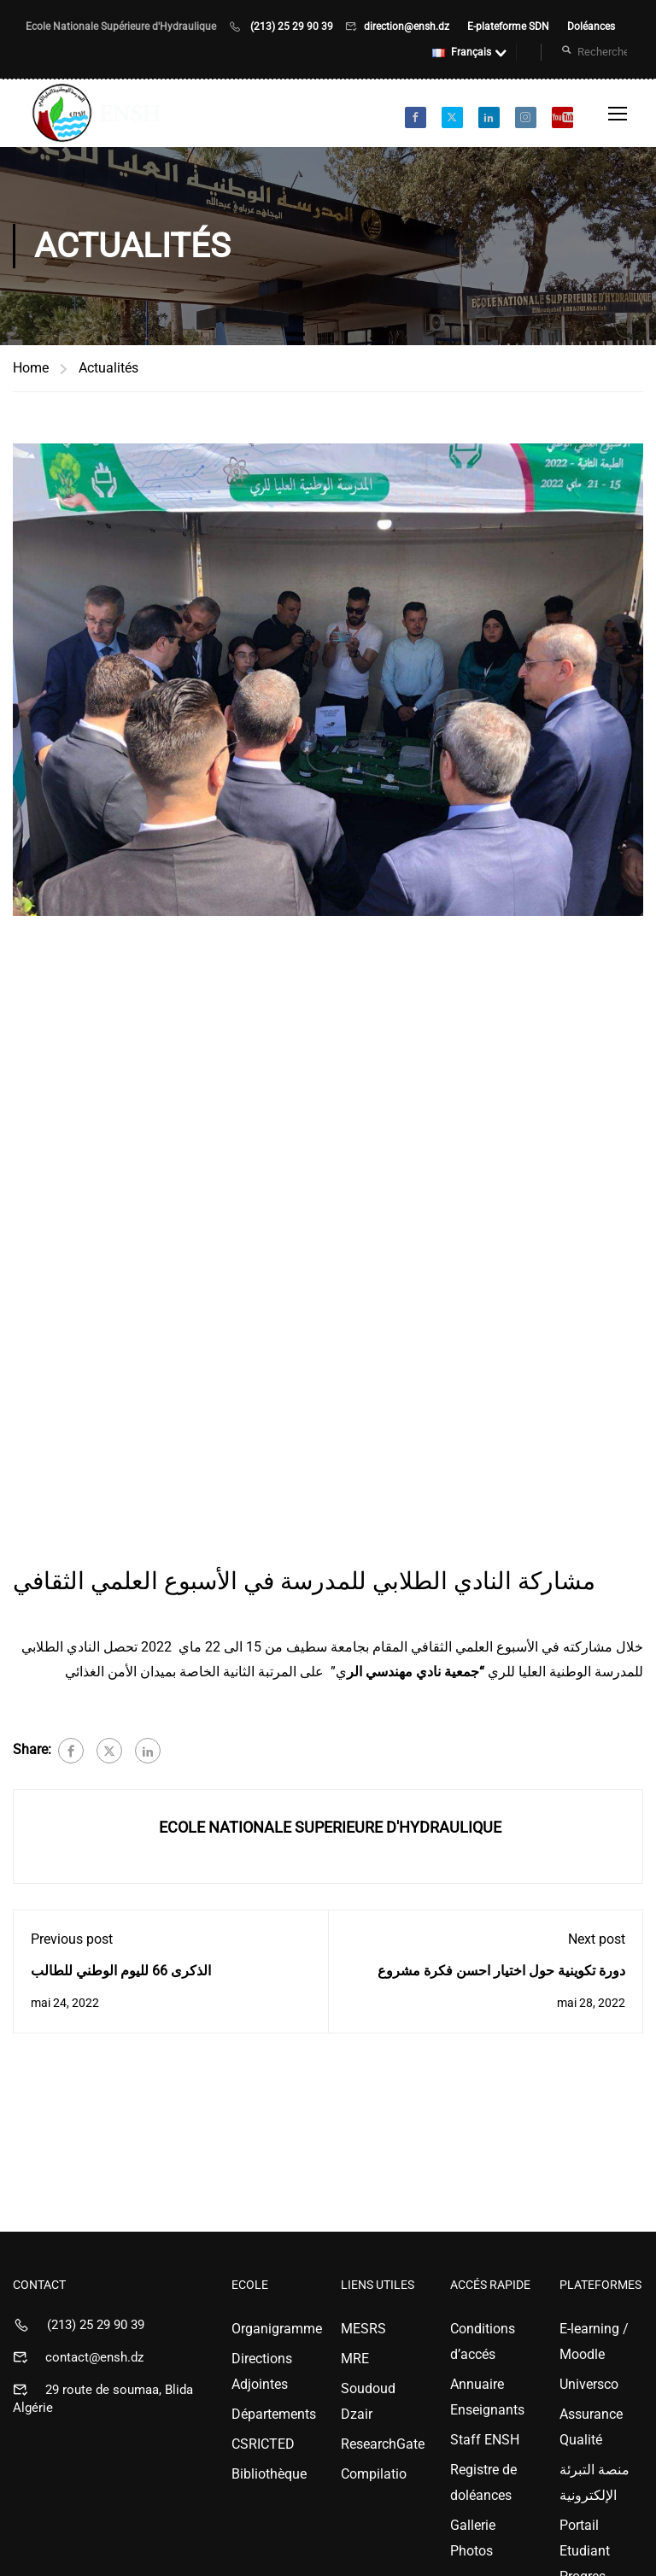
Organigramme (273, 2329)
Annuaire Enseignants (487, 2397)
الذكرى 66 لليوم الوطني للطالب (121, 1971)
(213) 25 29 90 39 (291, 26)
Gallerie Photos (472, 2538)
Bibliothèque (269, 2474)
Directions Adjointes (261, 2371)
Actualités (108, 368)
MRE (355, 2358)
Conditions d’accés (482, 2341)
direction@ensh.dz (408, 26)
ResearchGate (383, 2444)
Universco (588, 2384)
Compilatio (374, 2474)
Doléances (591, 26)
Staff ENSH (484, 2440)
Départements (273, 2414)
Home (31, 368)
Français (461, 52)
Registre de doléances (483, 2482)
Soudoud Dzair (368, 2401)
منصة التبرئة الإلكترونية (594, 2482)
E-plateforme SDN (509, 26)
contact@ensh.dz (94, 2357)
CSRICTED (263, 2444)
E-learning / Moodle (594, 2341)
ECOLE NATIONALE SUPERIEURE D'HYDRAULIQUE (330, 1827)
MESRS (363, 2329)
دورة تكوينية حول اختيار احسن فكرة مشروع (501, 1971)
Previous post (72, 1939)
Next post (596, 1939)
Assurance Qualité (591, 2427)
